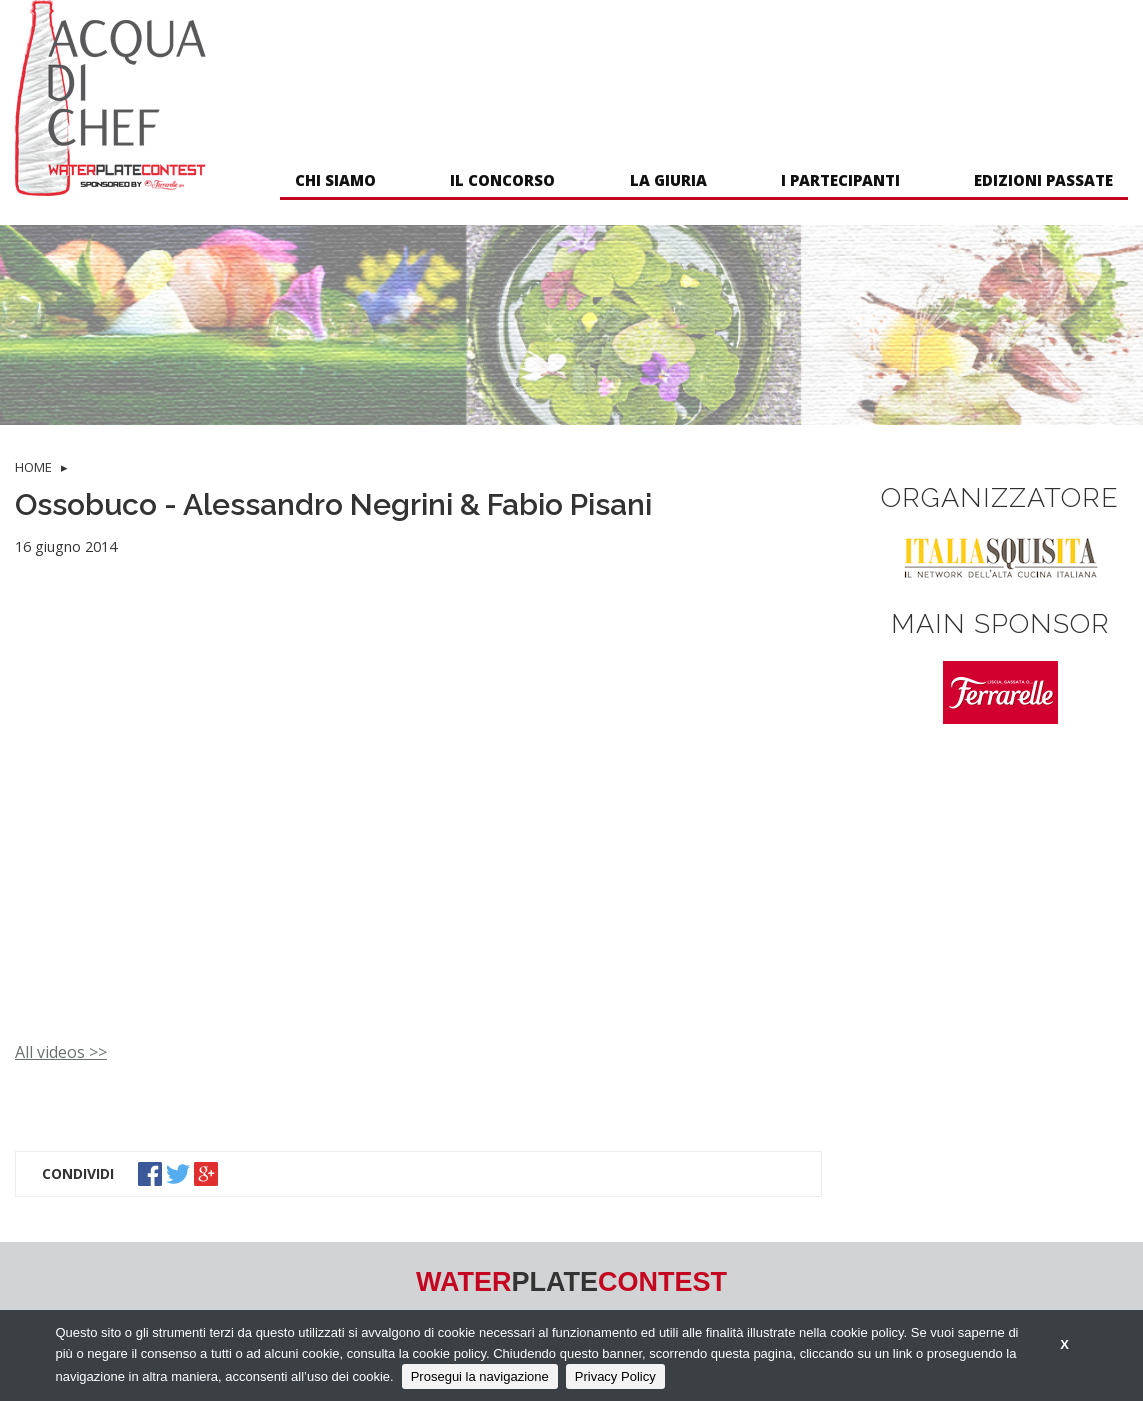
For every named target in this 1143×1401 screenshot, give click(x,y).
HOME (33, 467)
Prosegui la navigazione (480, 1376)
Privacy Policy (615, 1376)
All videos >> (61, 1052)
